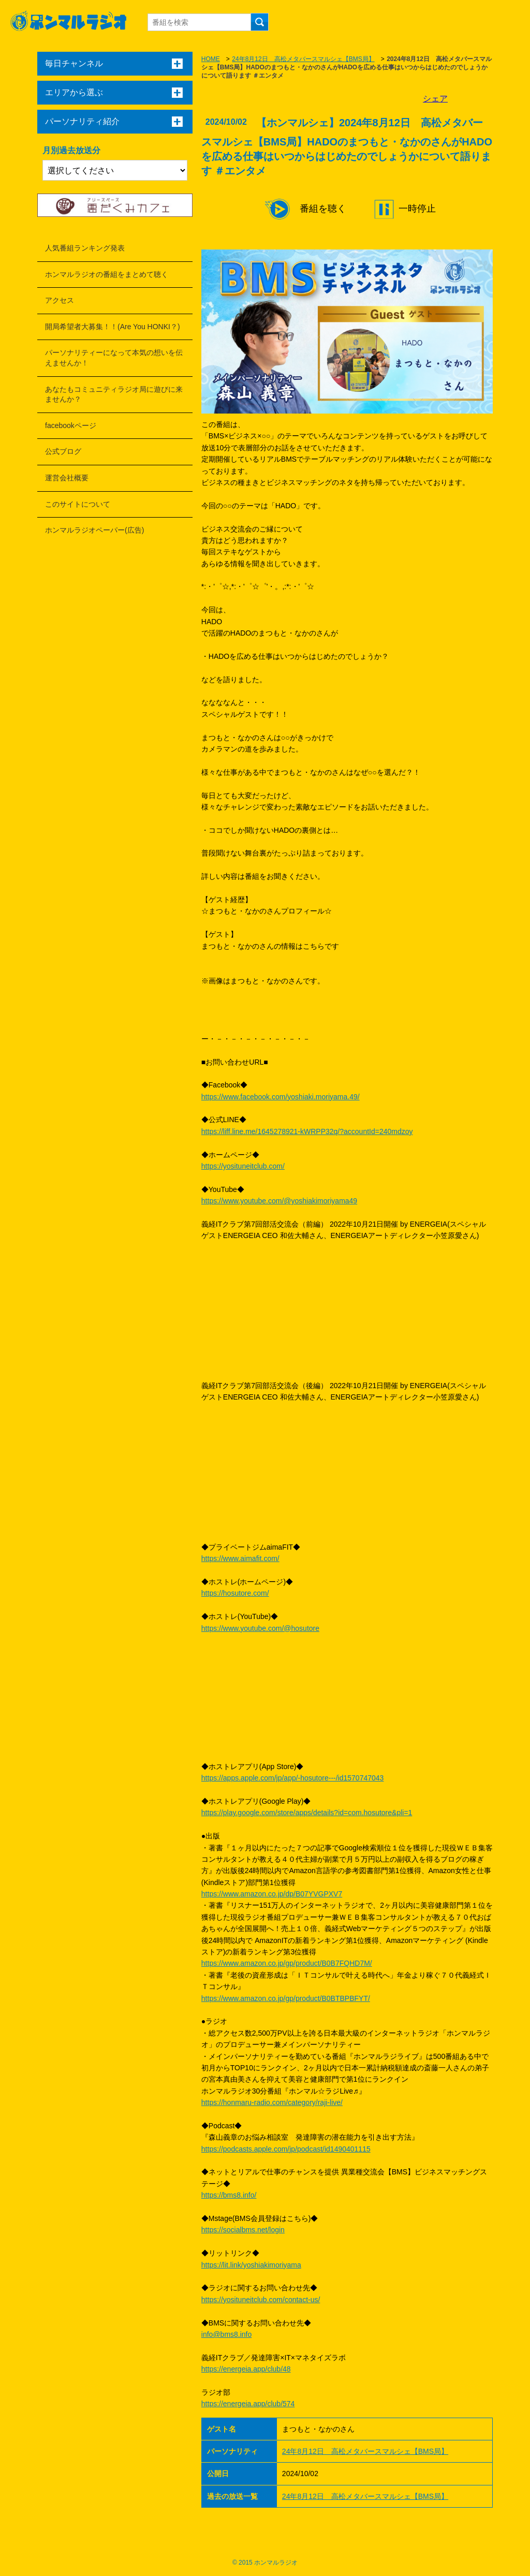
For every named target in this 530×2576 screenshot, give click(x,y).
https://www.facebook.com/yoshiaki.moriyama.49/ (280, 1097)
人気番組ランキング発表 (85, 248)
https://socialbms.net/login (243, 2230)
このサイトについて (77, 504)
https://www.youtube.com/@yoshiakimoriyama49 (279, 1201)
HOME (210, 59)
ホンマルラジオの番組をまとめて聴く (106, 274)
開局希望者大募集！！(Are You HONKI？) (112, 326)
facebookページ (70, 425)
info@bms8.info (226, 2334)
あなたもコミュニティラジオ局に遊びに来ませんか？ (114, 394)
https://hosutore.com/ (235, 1593)
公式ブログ (63, 451)
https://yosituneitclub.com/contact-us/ (260, 2299)
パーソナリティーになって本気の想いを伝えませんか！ (114, 357)
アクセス (59, 300)
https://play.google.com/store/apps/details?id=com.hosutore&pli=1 (307, 1812)
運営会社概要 (67, 478)
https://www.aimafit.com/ (240, 1558)
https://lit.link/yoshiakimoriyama (251, 2265)
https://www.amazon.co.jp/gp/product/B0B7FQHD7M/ (286, 1963)
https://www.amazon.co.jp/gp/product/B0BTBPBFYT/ (285, 1998)
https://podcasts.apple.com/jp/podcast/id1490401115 (286, 2149)
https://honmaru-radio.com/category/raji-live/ (272, 2102)
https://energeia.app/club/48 (246, 2369)
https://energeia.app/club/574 (248, 2404)
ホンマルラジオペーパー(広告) (94, 530)
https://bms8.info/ (229, 2195)
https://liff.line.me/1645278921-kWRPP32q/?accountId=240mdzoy (307, 1131)
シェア (435, 98)
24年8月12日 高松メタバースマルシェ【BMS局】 (303, 59)
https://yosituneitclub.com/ (243, 1166)
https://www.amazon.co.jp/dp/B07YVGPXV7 (271, 1894)
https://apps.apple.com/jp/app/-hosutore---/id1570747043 (292, 1778)
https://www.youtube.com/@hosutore (260, 1628)
